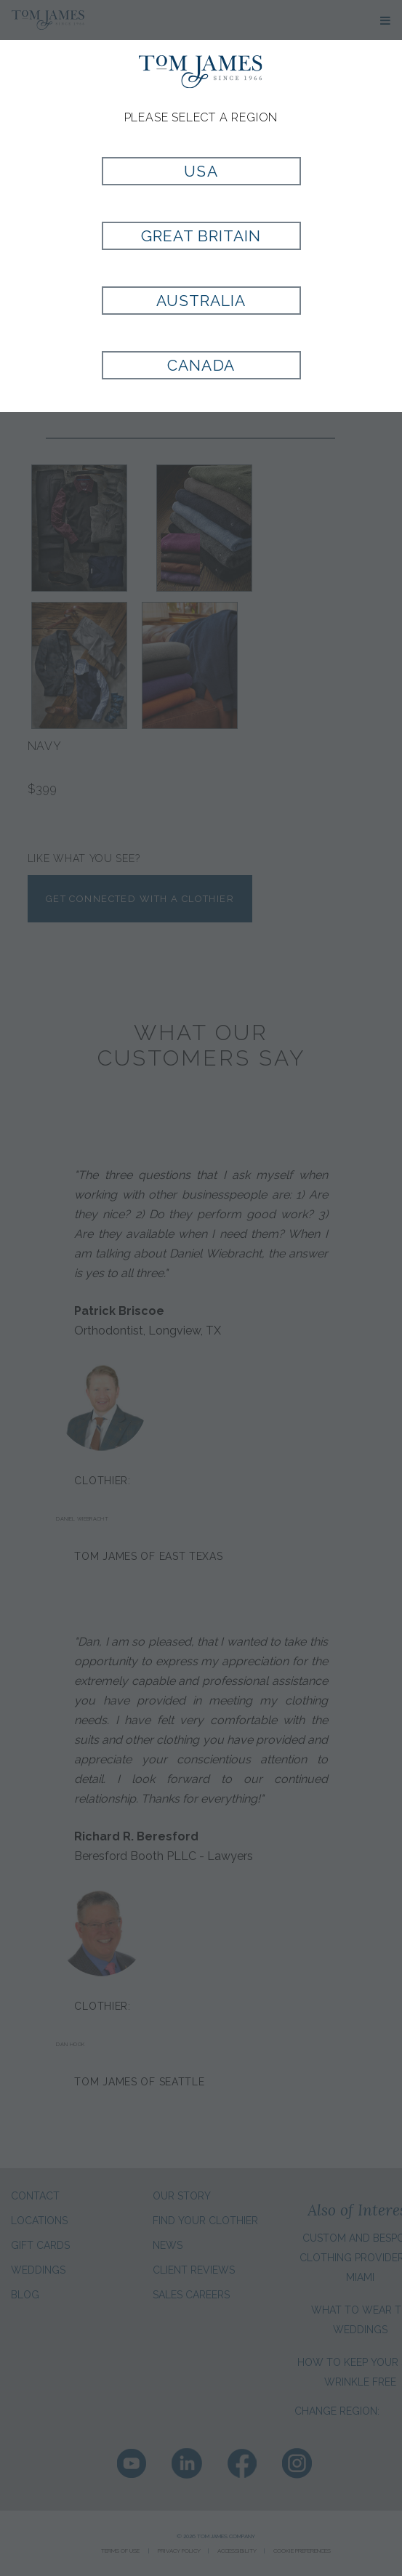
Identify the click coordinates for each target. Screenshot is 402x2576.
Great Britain (201, 236)
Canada (200, 365)
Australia (201, 300)
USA (200, 171)
